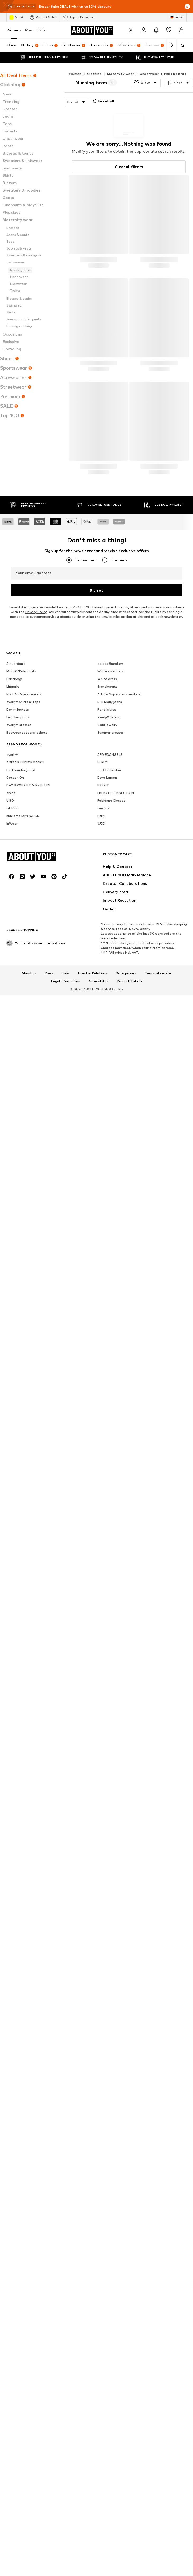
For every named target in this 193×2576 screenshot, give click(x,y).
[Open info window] (187, 6)
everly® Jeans (108, 878)
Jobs (66, 1297)
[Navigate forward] (171, 45)
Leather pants (18, 878)
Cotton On (15, 939)
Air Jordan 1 (15, 825)
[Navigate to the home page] (92, 30)
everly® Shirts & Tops (23, 863)
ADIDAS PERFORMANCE (25, 923)
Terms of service (158, 1297)
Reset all (102, 101)
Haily (101, 977)
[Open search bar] (181, 45)
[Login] (143, 30)
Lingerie (12, 848)
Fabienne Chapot (111, 962)
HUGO (102, 923)
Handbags (14, 840)
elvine (11, 954)
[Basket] (181, 30)
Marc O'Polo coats (21, 832)
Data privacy (126, 1297)
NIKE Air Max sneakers (24, 855)
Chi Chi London (109, 931)
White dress (107, 840)
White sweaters (110, 832)
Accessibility (98, 1305)
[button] (146, 83)
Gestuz (103, 969)
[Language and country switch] (177, 17)
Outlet (16, 17)
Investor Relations (92, 1297)
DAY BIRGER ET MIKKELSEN (28, 946)
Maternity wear (120, 74)
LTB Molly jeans (109, 863)
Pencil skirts (106, 871)
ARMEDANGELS (110, 916)
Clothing (94, 74)
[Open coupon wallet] (130, 30)
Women (13, 30)
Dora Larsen (107, 939)
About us (29, 1297)
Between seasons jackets (26, 894)
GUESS (12, 969)
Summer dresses (110, 894)
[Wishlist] (169, 30)
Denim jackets (17, 871)
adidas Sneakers (110, 825)
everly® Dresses (18, 886)
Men (29, 30)
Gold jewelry (107, 886)
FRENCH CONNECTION (115, 954)
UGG (10, 962)
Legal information (65, 1305)
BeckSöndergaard (20, 931)
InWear (12, 985)
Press (49, 1297)
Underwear (149, 74)
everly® (12, 916)
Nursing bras (175, 74)
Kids (41, 30)
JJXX (101, 985)
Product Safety (129, 1305)
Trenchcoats (107, 848)
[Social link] (11, 1200)
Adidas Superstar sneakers (119, 855)
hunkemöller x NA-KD (22, 977)
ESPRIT (103, 946)
